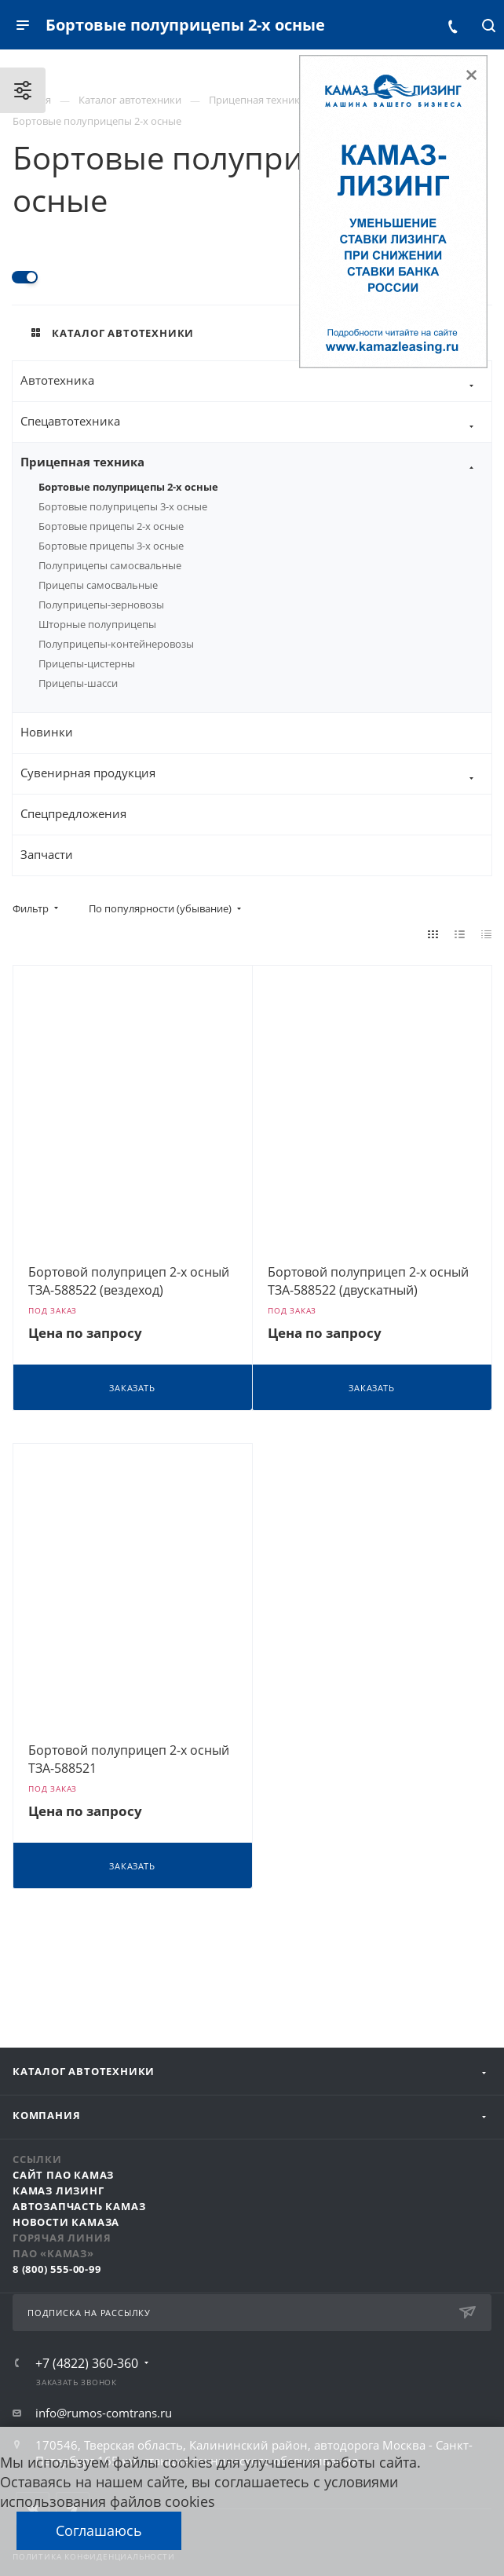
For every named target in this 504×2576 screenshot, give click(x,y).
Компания (46, 2115)
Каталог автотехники (84, 2071)
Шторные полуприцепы (97, 624)
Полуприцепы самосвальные (109, 565)
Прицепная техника (255, 463)
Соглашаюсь (99, 2530)
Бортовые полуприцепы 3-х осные (122, 506)
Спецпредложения (73, 813)
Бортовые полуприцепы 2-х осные (128, 487)
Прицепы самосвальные (98, 585)
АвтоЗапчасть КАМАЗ (79, 2206)
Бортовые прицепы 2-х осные (111, 526)
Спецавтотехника (255, 422)
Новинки (46, 732)
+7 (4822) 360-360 (86, 2363)
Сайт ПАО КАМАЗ (63, 2175)
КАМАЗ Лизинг (58, 2190)
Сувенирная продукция (255, 774)
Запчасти (46, 854)
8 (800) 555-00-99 (57, 2269)
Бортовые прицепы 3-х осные (111, 546)
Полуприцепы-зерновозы (101, 604)
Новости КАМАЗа (66, 2222)
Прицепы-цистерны (86, 663)
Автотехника (255, 381)
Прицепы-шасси (78, 683)
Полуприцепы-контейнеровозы (116, 644)
